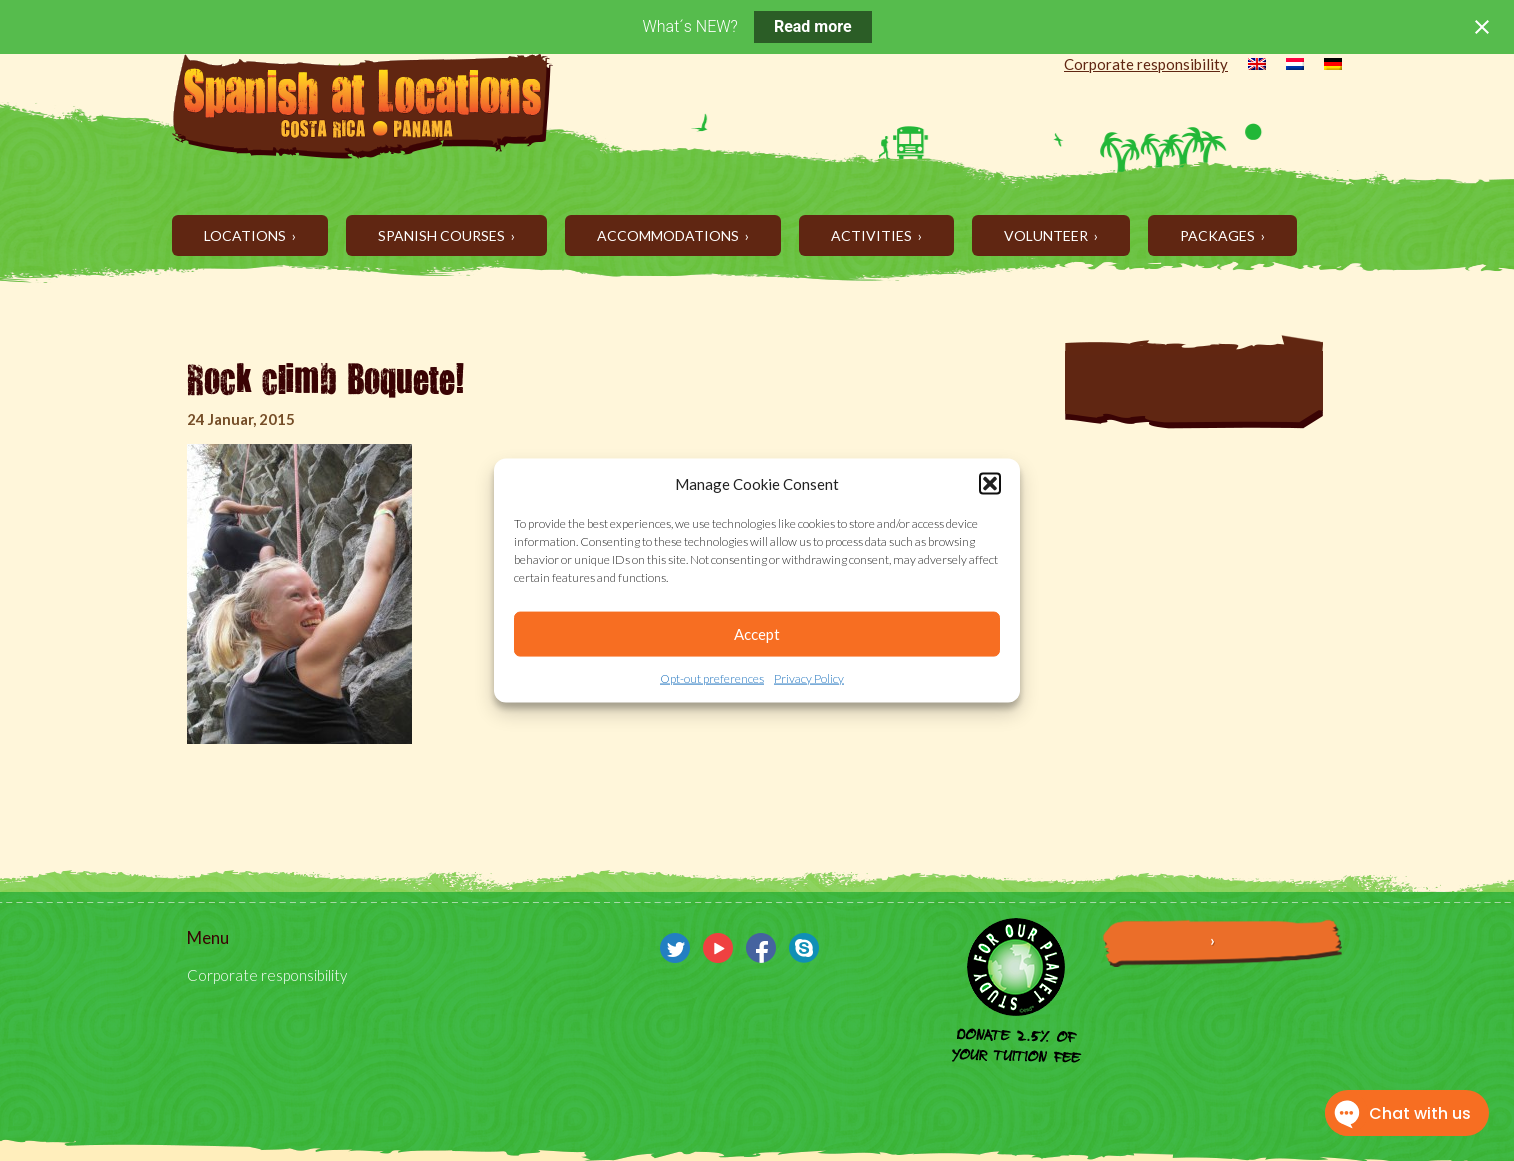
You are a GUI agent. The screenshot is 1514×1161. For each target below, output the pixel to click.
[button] (990, 484)
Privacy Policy (809, 678)
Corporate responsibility (1146, 64)
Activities (873, 235)
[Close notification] (1482, 27)
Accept (757, 634)
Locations (246, 235)
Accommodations (669, 235)
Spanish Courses (443, 235)
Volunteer (1047, 235)
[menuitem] (1247, 66)
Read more (813, 26)
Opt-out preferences (712, 678)
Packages (1219, 235)
